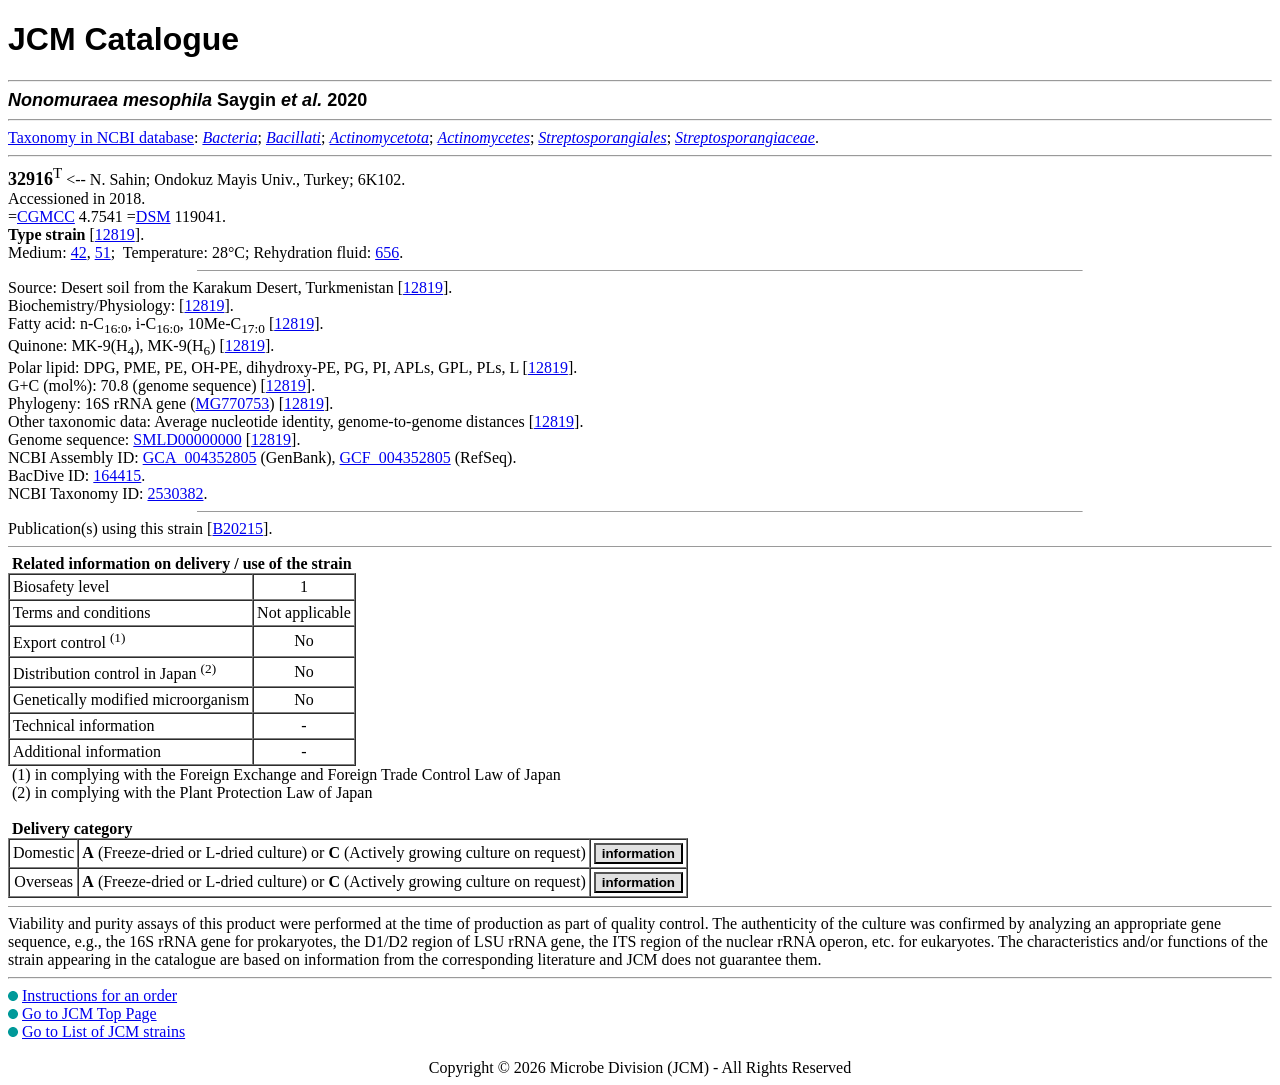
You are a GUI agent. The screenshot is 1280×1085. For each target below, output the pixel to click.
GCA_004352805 (200, 457)
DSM (153, 216)
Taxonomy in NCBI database (101, 137)
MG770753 (233, 403)
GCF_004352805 (395, 457)
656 (387, 252)
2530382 (175, 493)
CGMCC (46, 216)
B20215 (237, 528)
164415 (117, 475)
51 (103, 252)
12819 (115, 234)
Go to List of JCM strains (103, 1031)
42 (79, 252)
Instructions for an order (99, 995)
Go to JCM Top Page (89, 1013)
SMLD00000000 (187, 439)
